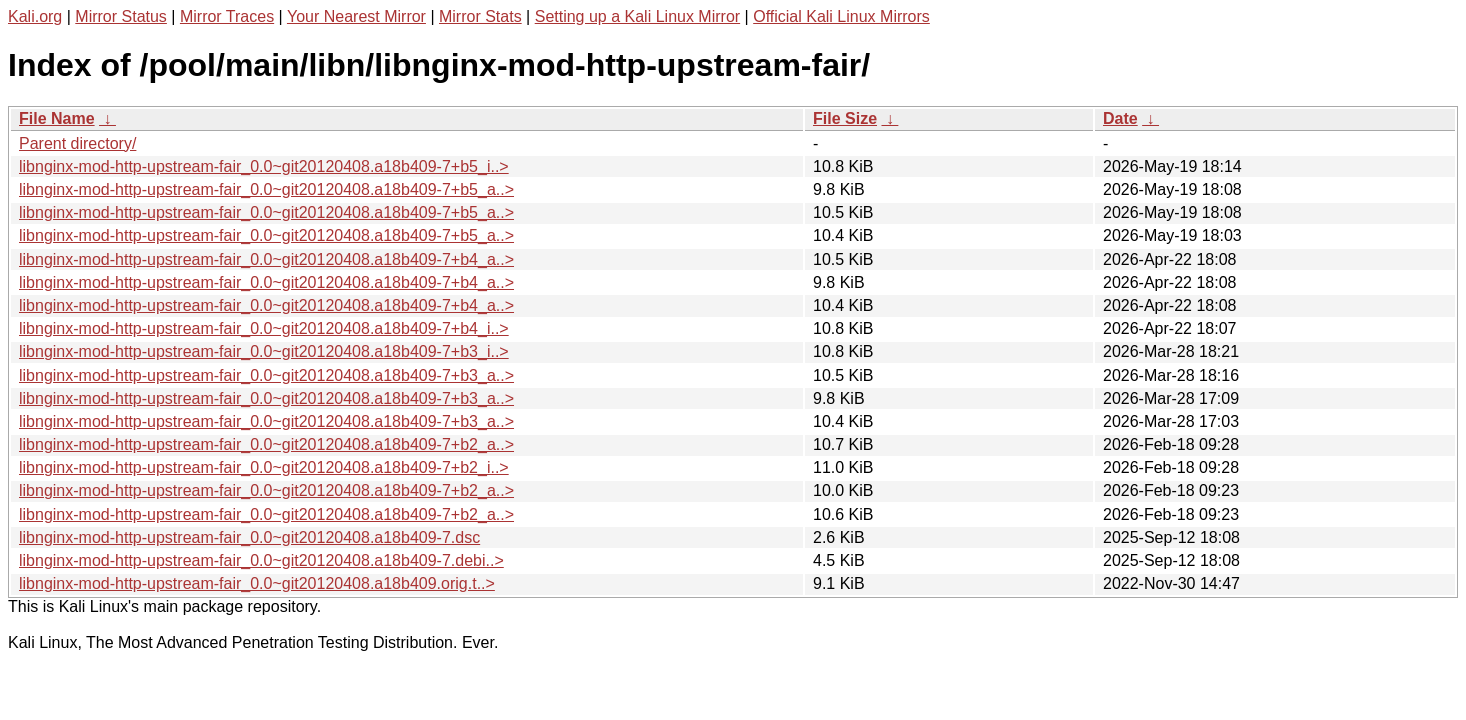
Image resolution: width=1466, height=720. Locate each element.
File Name (57, 118)
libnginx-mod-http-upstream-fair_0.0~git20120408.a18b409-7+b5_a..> (266, 189)
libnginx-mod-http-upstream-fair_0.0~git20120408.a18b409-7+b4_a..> (266, 259)
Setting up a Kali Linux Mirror (637, 16)
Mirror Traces (227, 16)
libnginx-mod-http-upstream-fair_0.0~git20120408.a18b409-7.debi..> (261, 560)
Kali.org (35, 16)
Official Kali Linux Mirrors (841, 16)
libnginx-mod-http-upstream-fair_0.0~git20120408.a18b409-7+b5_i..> (264, 166)
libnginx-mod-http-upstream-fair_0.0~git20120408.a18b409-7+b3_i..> (264, 351)
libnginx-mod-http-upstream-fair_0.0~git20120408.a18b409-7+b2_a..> (266, 444)
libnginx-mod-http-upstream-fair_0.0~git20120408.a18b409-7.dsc (249, 537)
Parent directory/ (77, 143)
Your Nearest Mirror (356, 16)
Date (1120, 118)
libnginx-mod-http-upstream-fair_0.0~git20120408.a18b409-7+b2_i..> (264, 467)
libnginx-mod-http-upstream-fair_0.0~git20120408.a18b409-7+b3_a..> (266, 375)
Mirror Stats (480, 16)
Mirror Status (121, 16)
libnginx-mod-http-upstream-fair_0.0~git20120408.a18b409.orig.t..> (257, 583)
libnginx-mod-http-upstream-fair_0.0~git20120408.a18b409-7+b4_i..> (264, 328)
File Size (845, 118)
